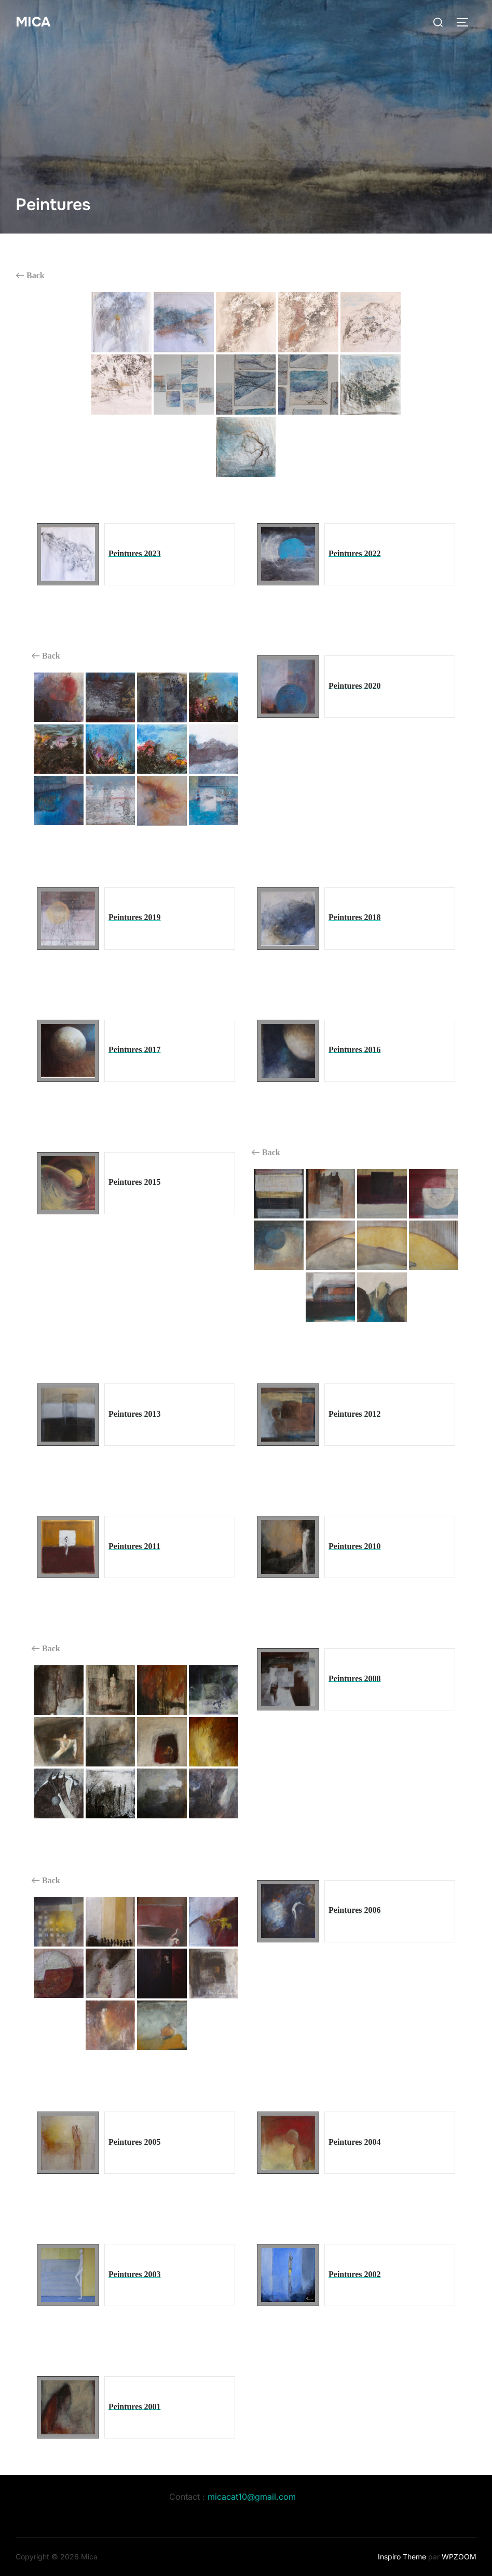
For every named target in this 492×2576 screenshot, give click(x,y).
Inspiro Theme (402, 2556)
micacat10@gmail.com (252, 2496)
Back (30, 275)
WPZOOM (459, 2556)
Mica (33, 22)
